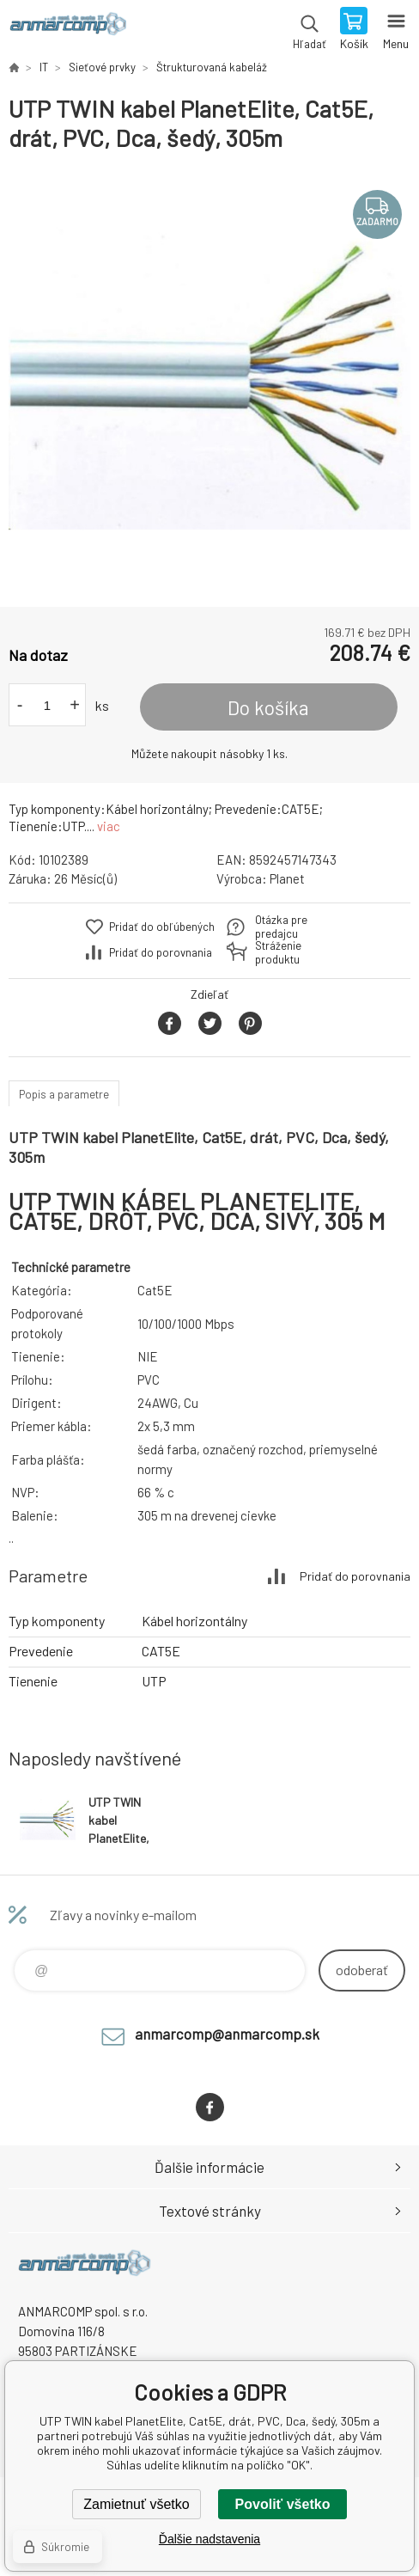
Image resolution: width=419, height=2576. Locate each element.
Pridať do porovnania (160, 952)
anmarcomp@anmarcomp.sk (227, 2033)
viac (108, 826)
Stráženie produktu (278, 952)
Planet (287, 878)
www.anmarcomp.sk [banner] (67, 30)
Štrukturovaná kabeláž (211, 67)
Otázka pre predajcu (281, 926)
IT (43, 67)
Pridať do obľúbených (162, 926)
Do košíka (268, 707)
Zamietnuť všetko (136, 2504)
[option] (209, 380)
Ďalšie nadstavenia (209, 2539)
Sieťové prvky (102, 67)
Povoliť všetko (283, 2504)
